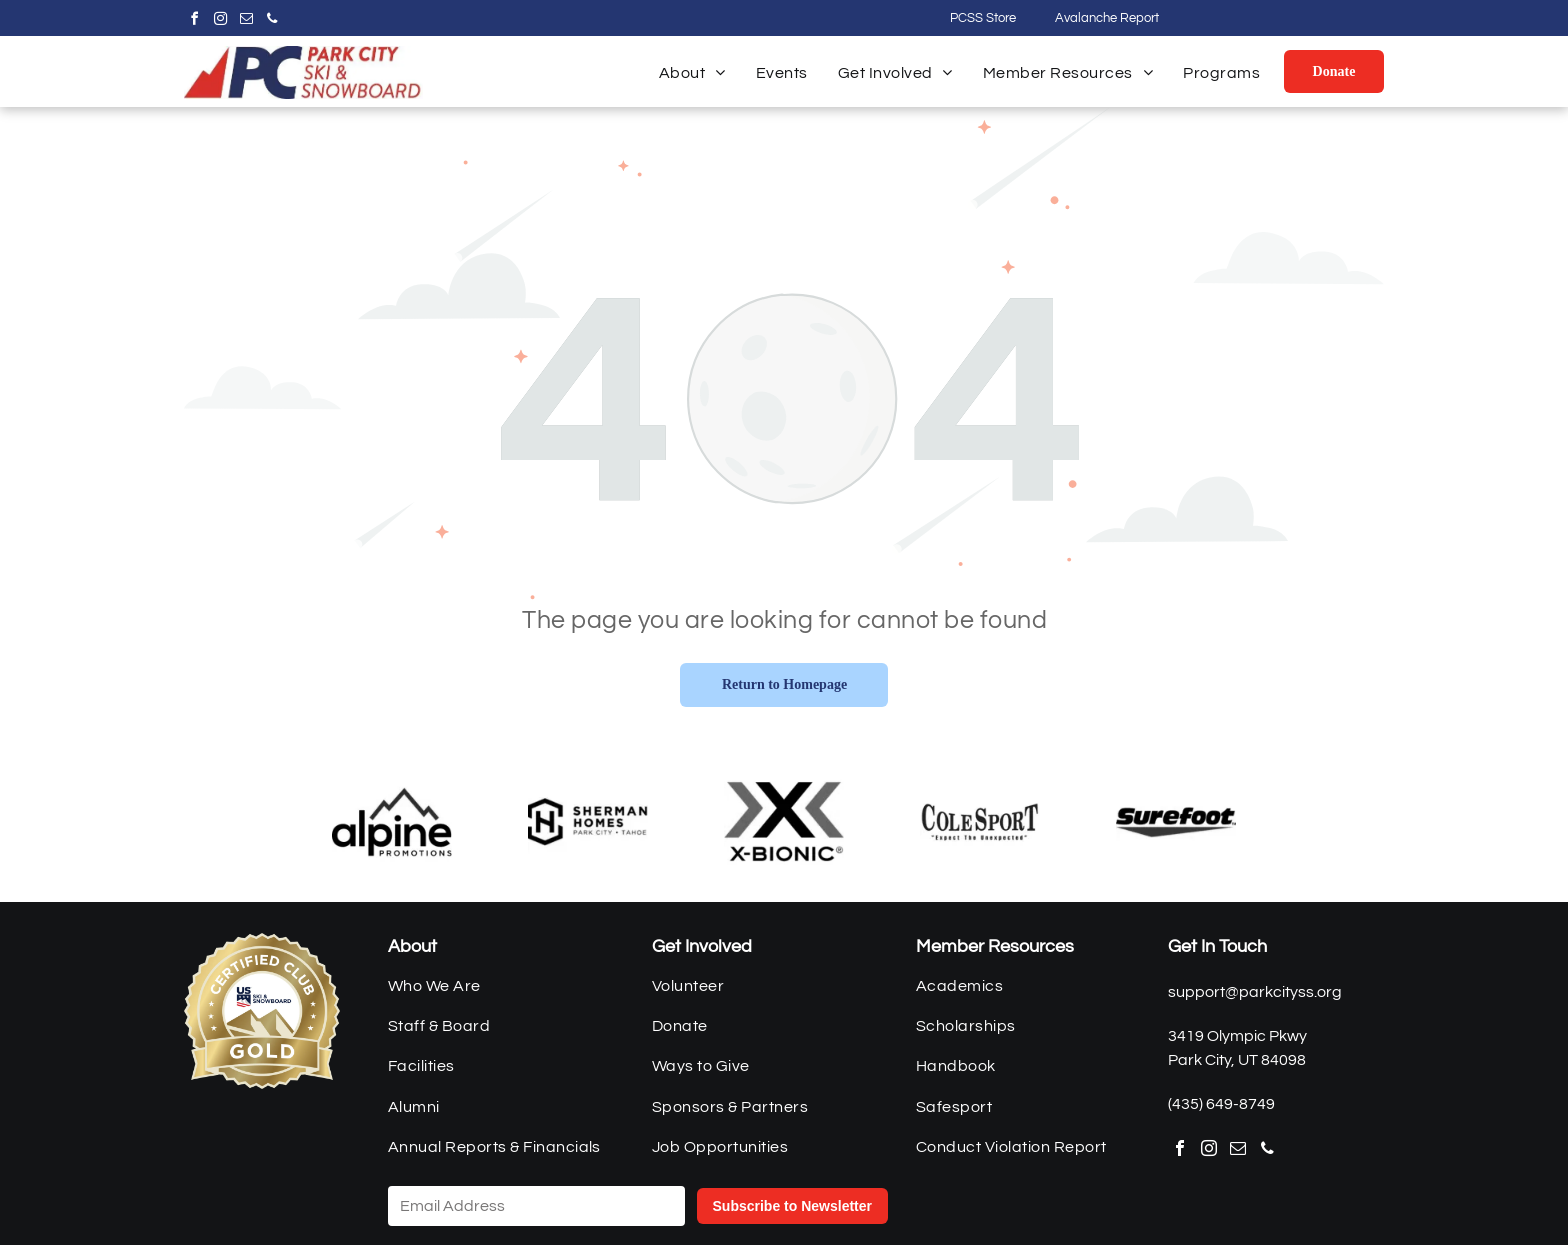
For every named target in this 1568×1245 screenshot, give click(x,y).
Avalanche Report (1107, 18)
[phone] (272, 21)
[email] (246, 21)
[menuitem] (692, 73)
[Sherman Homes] (588, 822)
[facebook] (194, 21)
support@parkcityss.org (1255, 992)
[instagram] (220, 21)
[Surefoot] (1176, 822)
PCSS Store (983, 18)
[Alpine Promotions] (392, 822)
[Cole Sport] (980, 822)
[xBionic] (784, 822)
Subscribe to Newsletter (793, 1206)
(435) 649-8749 (1221, 1104)
